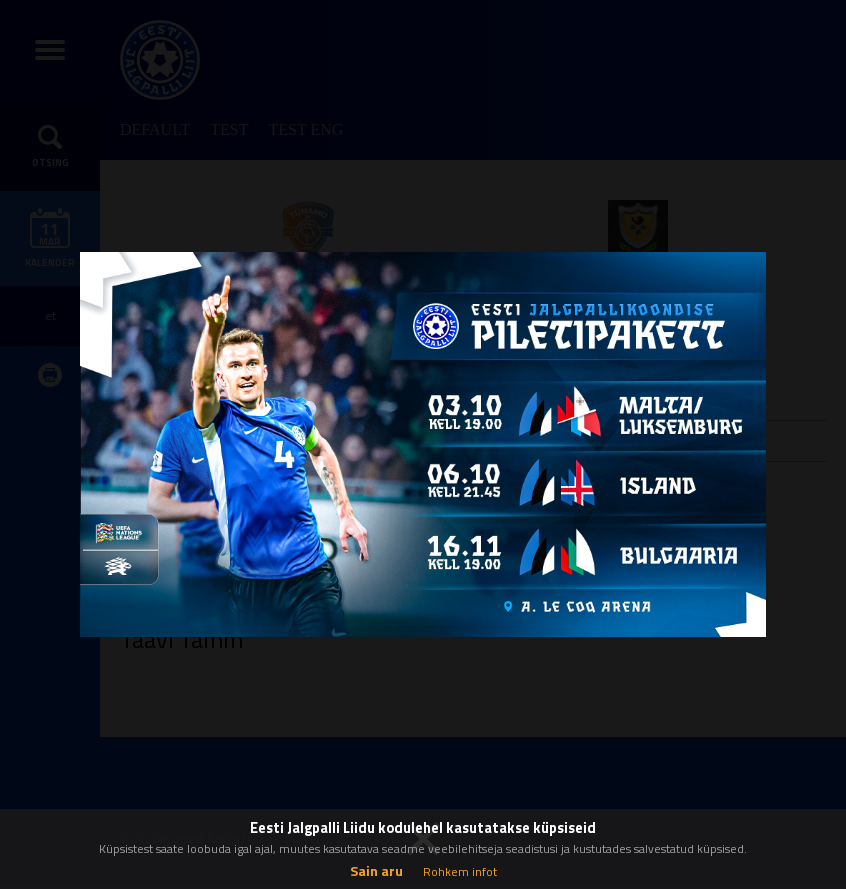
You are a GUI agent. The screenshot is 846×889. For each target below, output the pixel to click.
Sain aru (376, 870)
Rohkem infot (460, 871)
